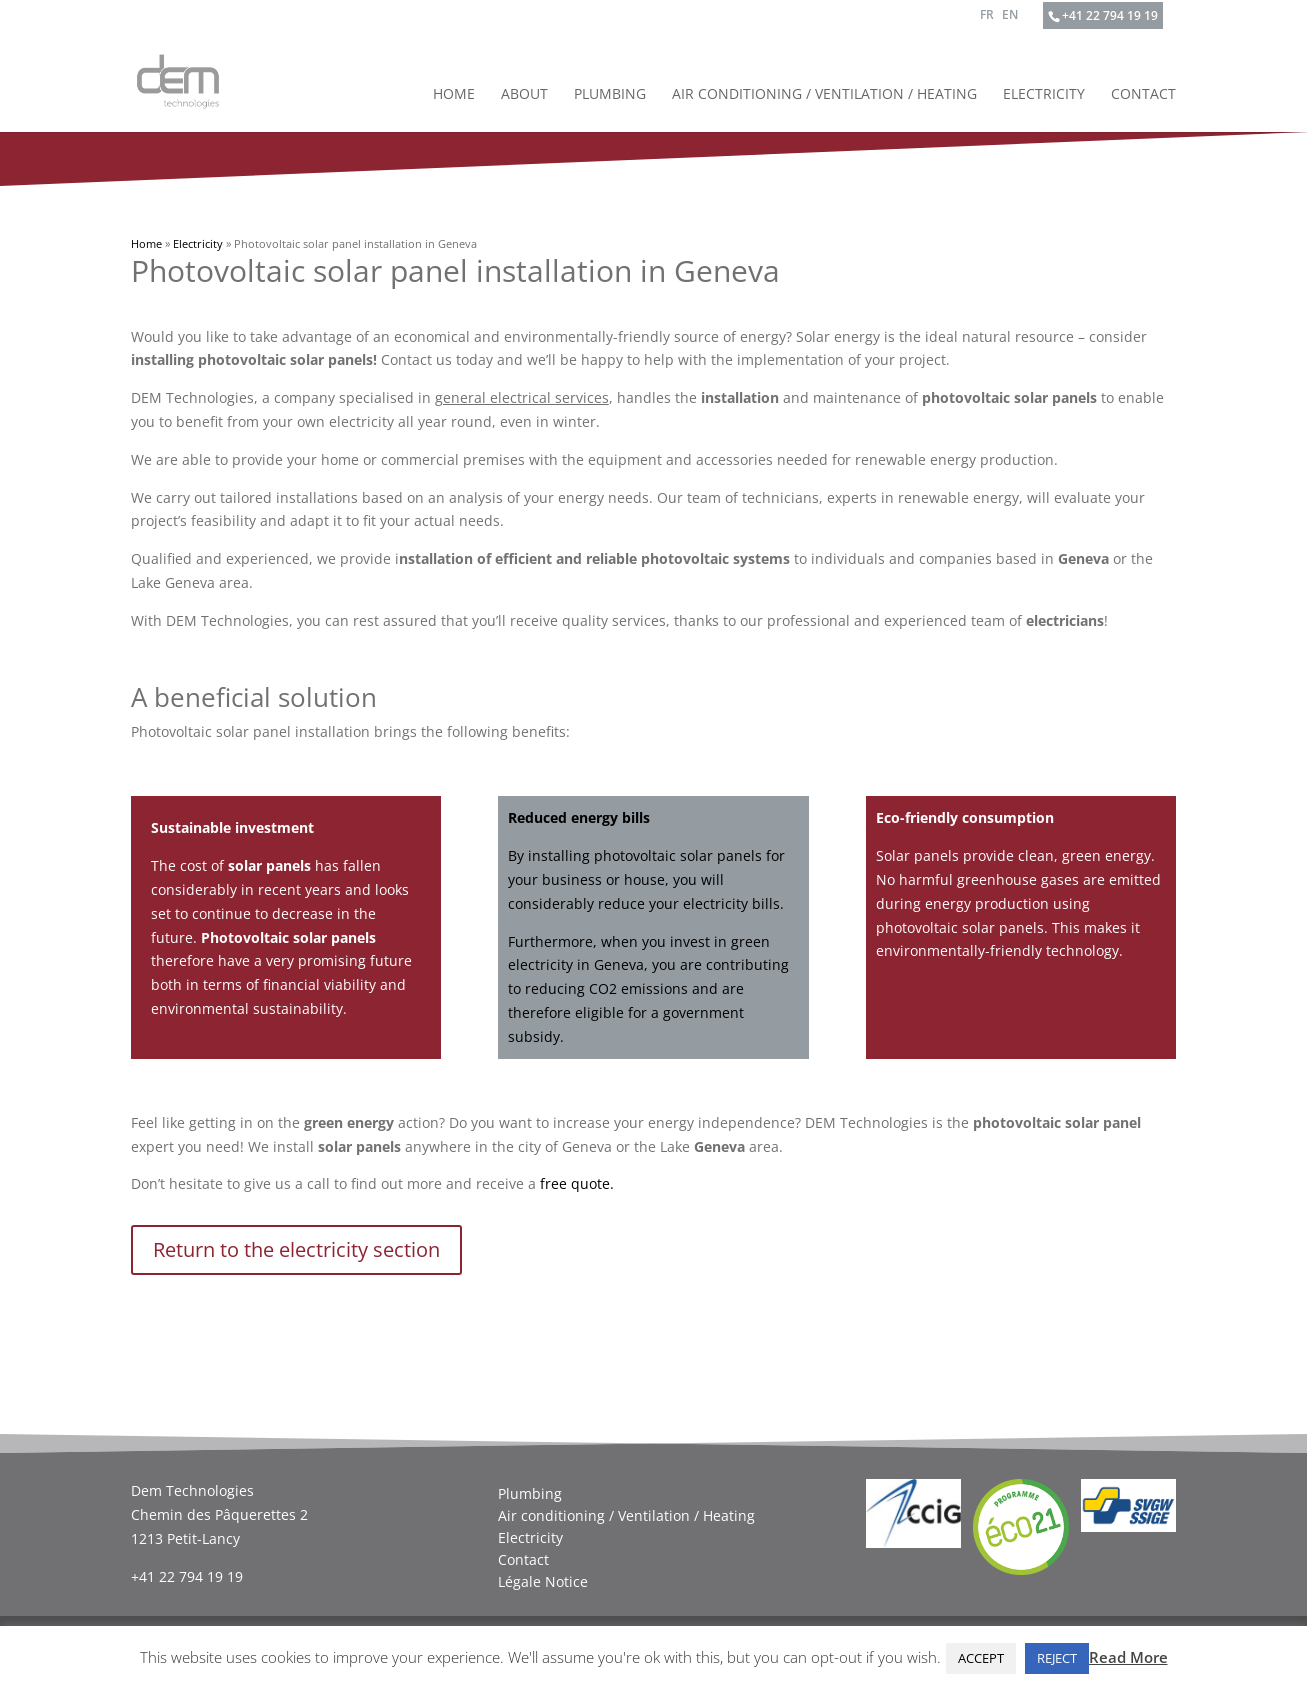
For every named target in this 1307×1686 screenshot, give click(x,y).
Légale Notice (543, 1582)
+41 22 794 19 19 (1110, 15)
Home (454, 95)
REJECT (1057, 1658)
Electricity (1044, 95)
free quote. (577, 1183)
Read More (1128, 1657)
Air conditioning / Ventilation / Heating (824, 95)
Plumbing (610, 95)
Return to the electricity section (296, 1249)
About (524, 95)
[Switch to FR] (987, 19)
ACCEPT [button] (981, 1658)
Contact (1143, 95)
